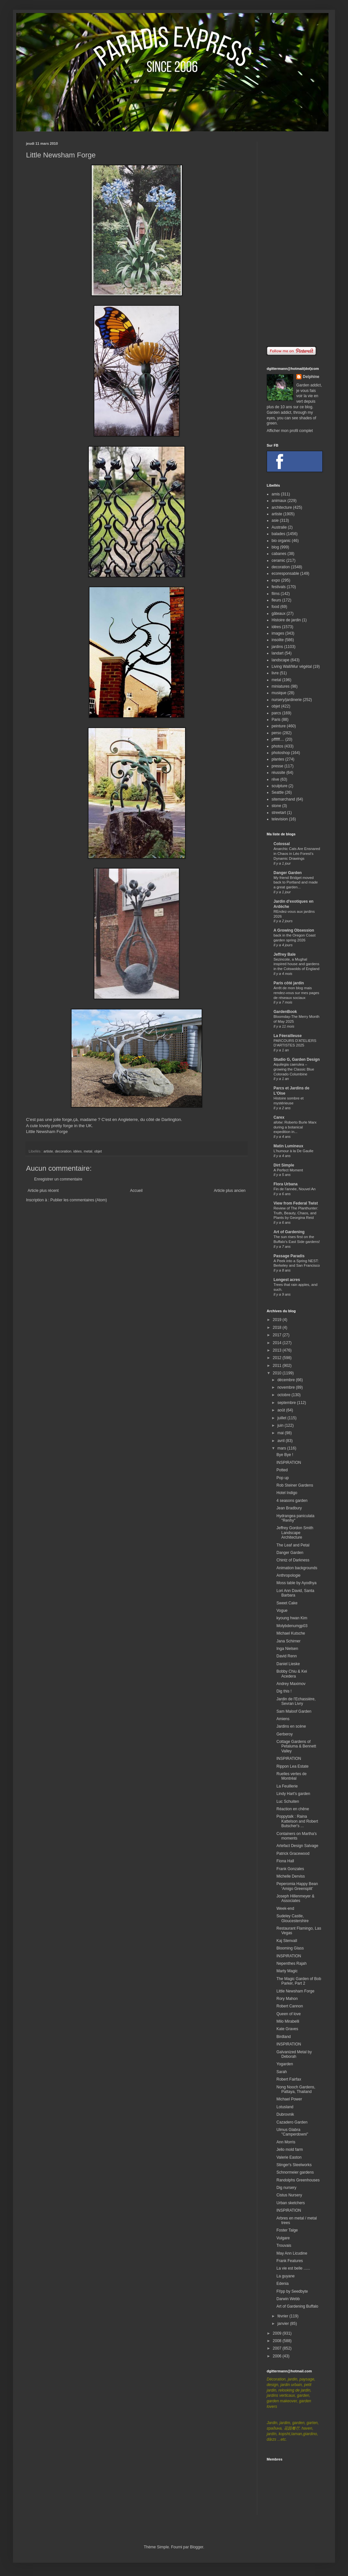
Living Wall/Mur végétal (292, 666)
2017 (278, 1335)
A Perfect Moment (288, 1170)
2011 (278, 1365)
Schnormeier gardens (295, 2172)
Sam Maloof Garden (293, 1711)
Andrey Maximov (290, 1683)
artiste (48, 1151)
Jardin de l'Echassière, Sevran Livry (295, 1701)
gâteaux (279, 613)
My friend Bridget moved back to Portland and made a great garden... (296, 882)
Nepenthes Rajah (291, 1963)
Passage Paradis (289, 1256)
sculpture (280, 786)
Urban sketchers (290, 2203)
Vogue (282, 1610)
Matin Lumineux (288, 1146)
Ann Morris (285, 2142)
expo (276, 580)
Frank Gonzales (290, 1869)
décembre (286, 1380)
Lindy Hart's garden (293, 1793)
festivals (279, 587)
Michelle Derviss (290, 1876)
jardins (277, 646)
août (281, 1410)
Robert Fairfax (288, 2079)
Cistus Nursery (289, 2195)
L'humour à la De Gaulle (293, 1151)
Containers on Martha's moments (296, 1836)
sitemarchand (283, 799)
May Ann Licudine (291, 2253)
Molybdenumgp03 (291, 1626)
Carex (279, 1117)
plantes (278, 759)
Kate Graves (287, 2029)
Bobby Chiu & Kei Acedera (291, 1673)
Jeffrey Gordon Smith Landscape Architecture (294, 1533)
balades (278, 534)
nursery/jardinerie (287, 699)
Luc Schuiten (287, 1801)
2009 (278, 2333)
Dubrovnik (285, 2114)
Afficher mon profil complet (290, 430)
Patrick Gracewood (292, 1853)
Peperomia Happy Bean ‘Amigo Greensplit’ (297, 1886)
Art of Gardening (289, 1232)
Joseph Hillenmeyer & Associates (295, 1898)
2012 (278, 1357)
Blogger (196, 2547)
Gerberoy (284, 1734)
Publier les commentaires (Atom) (78, 1200)
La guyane (285, 2276)
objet (98, 1151)
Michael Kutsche (290, 1633)
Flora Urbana (286, 1184)
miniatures (280, 686)
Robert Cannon (289, 2006)
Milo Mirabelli (287, 2021)
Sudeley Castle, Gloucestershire (292, 1918)
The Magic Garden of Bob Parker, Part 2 (298, 1981)
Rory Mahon (287, 1998)
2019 (278, 1319)
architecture (282, 507)
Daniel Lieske (288, 1664)
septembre (287, 1402)
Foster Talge (287, 2230)
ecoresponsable (285, 573)
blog (275, 547)
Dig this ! (284, 1691)
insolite (278, 640)
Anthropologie (288, 1575)
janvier (283, 2323)
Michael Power (289, 2099)
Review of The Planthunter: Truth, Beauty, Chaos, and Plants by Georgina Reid (296, 1213)
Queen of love (288, 2014)
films (276, 593)
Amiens (282, 1719)
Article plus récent (43, 1190)
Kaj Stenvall (286, 1940)
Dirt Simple (284, 1165)
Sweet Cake (287, 1603)
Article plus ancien (230, 1190)
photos (277, 746)
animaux (279, 500)
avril (281, 1440)
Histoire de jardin (286, 620)
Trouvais (283, 2245)
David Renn (286, 1656)
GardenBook (285, 1011)
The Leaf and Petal (292, 1545)
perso (276, 733)
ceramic (278, 560)
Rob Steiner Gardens (294, 1485)
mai (281, 1433)
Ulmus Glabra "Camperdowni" (292, 2132)
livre (275, 673)
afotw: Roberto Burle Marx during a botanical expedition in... (295, 1127)
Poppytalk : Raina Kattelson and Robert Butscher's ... (297, 1821)
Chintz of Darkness (292, 1560)
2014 (278, 1343)
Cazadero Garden (291, 2122)
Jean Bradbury (289, 1508)
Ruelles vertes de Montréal (291, 1776)
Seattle (278, 792)
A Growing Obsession (294, 930)
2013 (278, 1350)
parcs (276, 713)
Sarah (281, 2072)
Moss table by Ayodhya (296, 1583)
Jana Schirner (288, 1641)
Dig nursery (286, 2187)
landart (278, 653)
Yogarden (284, 2064)
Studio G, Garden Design (297, 1059)
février (283, 2316)
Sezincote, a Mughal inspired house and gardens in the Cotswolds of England (296, 964)
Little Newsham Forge (47, 1131)
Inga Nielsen (287, 1648)
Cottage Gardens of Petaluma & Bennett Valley (296, 1746)
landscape (280, 660)
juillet (282, 1418)
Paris (276, 719)
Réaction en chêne (292, 1809)
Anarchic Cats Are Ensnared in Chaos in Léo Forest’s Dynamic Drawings (297, 853)
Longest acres (287, 1279)
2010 (278, 1373)
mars (282, 1448)
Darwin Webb (288, 2299)
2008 (278, 2341)
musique (279, 693)
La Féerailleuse (288, 1035)
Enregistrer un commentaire (58, 1179)
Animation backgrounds (296, 1568)
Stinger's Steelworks (294, 2165)
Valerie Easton (288, 2157)
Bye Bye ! (284, 1454)
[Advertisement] (294, 239)
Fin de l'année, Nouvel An (294, 1189)
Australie (279, 527)
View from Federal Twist (296, 1203)
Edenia (282, 2283)
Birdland (283, 2036)
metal (88, 1151)
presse (277, 766)
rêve (275, 779)
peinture (279, 726)
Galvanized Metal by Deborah (294, 2054)
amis (276, 494)
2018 (278, 1327)
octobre (284, 1395)
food (275, 606)
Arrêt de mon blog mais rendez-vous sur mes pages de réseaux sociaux (296, 993)
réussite (278, 772)
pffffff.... (278, 739)
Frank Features (289, 2261)
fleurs (276, 600)
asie (275, 520)
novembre (286, 1387)
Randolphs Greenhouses (298, 2180)
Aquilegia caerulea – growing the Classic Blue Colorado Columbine (294, 1069)
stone (276, 805)
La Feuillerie (287, 1786)
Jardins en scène (291, 1726)
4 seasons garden (291, 1500)
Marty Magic (287, 1971)
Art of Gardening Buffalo (297, 2306)
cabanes (279, 553)
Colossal (282, 844)
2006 (278, 2356)
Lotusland (284, 2107)
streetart (279, 812)
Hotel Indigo (286, 1492)
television (280, 819)
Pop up (282, 1478)
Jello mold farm (289, 2149)
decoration (63, 1151)
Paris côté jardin (289, 983)
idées (77, 1151)
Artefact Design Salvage (297, 1845)
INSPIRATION (288, 1462)
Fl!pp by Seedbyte (292, 2291)
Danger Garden (288, 872)
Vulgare (283, 2238)
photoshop (281, 752)
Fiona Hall (285, 1861)
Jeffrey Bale (285, 954)
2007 (278, 2348)
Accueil (136, 1190)
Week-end (285, 1908)
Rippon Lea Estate (292, 1766)
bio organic (281, 540)
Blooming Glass (290, 1948)
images (278, 633)
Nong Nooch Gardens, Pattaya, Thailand (295, 2089)
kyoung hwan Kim (291, 1618)
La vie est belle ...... (293, 2268)
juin (281, 1425)
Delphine (311, 376)
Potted (282, 1470)
